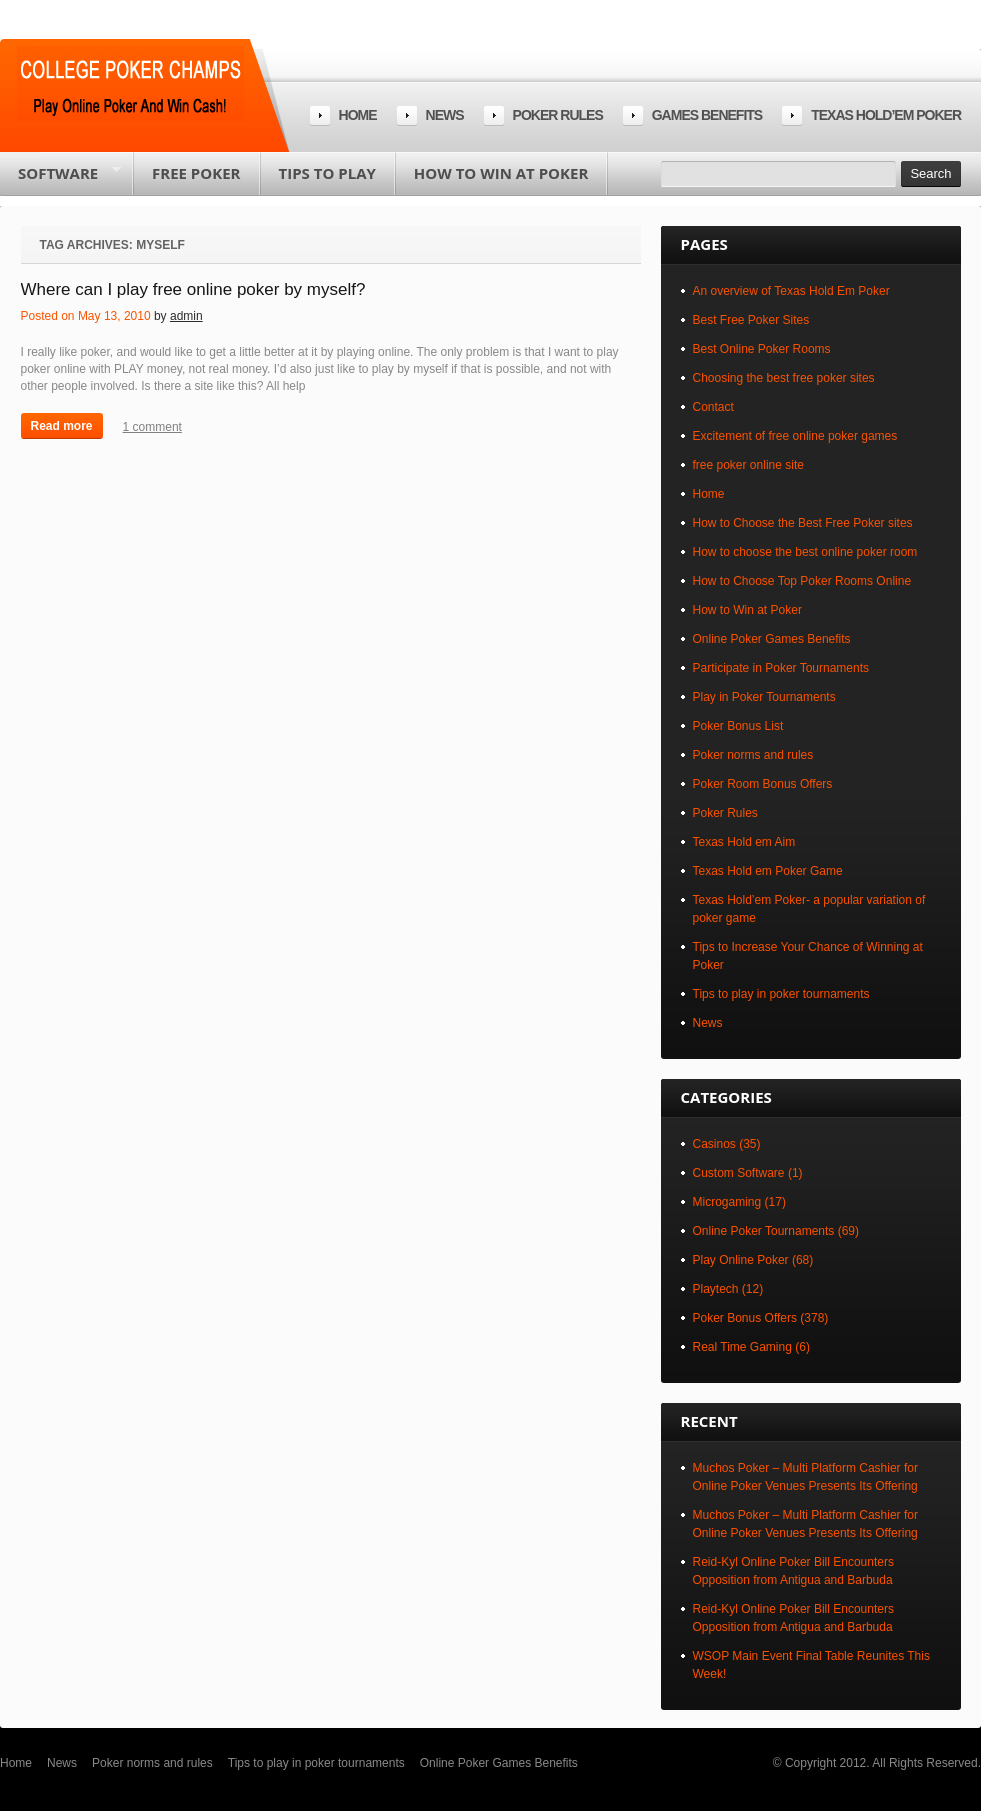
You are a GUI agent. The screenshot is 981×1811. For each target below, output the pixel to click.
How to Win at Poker (501, 173)
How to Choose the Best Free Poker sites (803, 523)
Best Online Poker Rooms (762, 349)
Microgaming (727, 1202)
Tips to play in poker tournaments (781, 994)
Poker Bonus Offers (745, 1318)
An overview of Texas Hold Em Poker (791, 291)
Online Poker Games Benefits (772, 639)
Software (60, 179)
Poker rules (558, 115)
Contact (713, 407)
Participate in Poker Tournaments (781, 668)
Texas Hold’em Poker (886, 115)
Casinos (714, 1144)
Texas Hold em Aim (744, 842)
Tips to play (327, 173)
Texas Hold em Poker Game (768, 871)
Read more (62, 426)
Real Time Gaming (742, 1347)
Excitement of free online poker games (795, 436)
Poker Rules (725, 813)
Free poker (196, 173)
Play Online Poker (741, 1260)
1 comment (152, 427)
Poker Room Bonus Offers (763, 784)
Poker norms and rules (753, 755)
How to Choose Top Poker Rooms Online (802, 581)
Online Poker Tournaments (764, 1231)
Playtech (716, 1289)
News (445, 115)
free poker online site (748, 465)
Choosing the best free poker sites (784, 378)
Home (358, 115)
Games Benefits (707, 115)
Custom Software (739, 1173)
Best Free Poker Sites (751, 320)
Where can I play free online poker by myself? (193, 289)
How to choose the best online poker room (805, 552)
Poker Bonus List (738, 726)
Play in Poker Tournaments (764, 697)
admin (186, 316)
